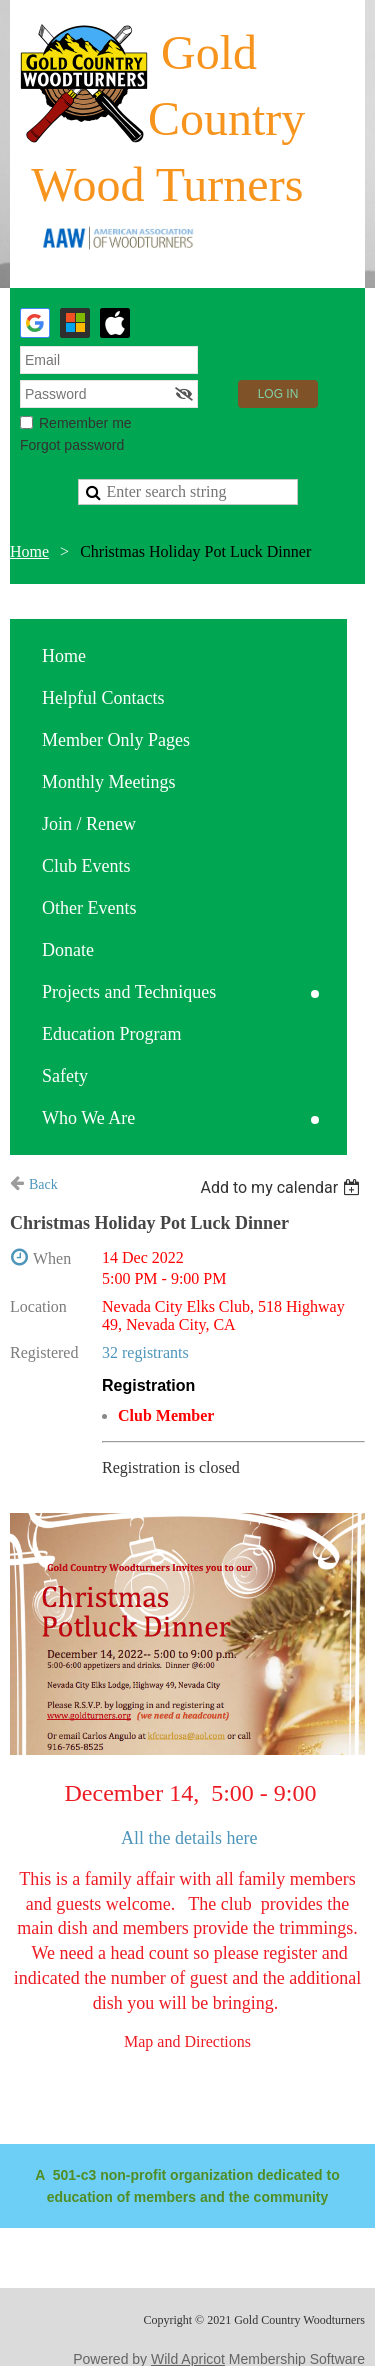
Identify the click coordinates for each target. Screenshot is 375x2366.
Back (43, 1184)
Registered (44, 1352)
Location (38, 1306)
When (52, 1258)
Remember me (85, 423)
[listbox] (282, 1187)
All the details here (189, 1838)
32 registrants (145, 1352)
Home (29, 551)
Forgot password (72, 445)
